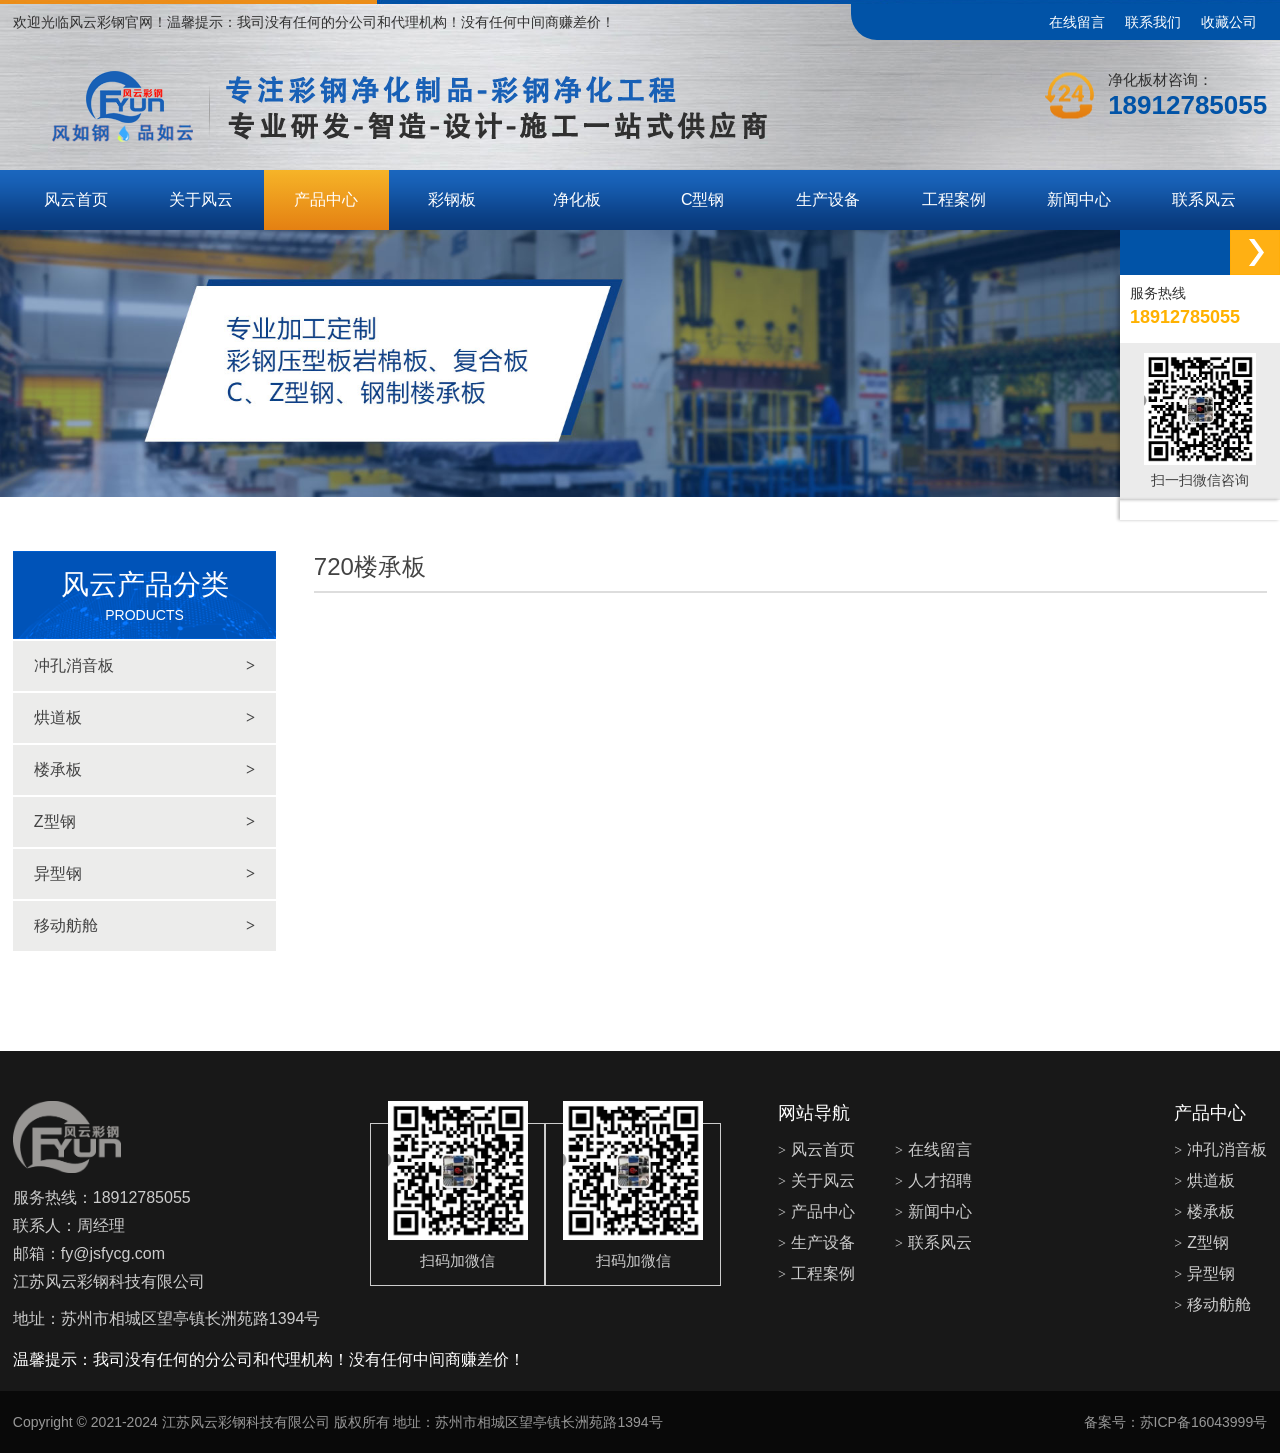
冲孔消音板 (144, 666)
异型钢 (144, 874)
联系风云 (1204, 199)
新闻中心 (1079, 199)
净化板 (577, 199)
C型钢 (703, 199)
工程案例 (954, 199)
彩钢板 (452, 199)
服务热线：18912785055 (102, 1197)
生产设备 (828, 199)
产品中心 (326, 199)
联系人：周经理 (69, 1225)
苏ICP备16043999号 (1204, 1422)
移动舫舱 (144, 926)
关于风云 (201, 199)
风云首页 (76, 199)
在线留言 (1077, 22)
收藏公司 (1229, 22)
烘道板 (144, 718)
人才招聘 (933, 1180)
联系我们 (1153, 22)
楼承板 (144, 770)
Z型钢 (144, 822)
